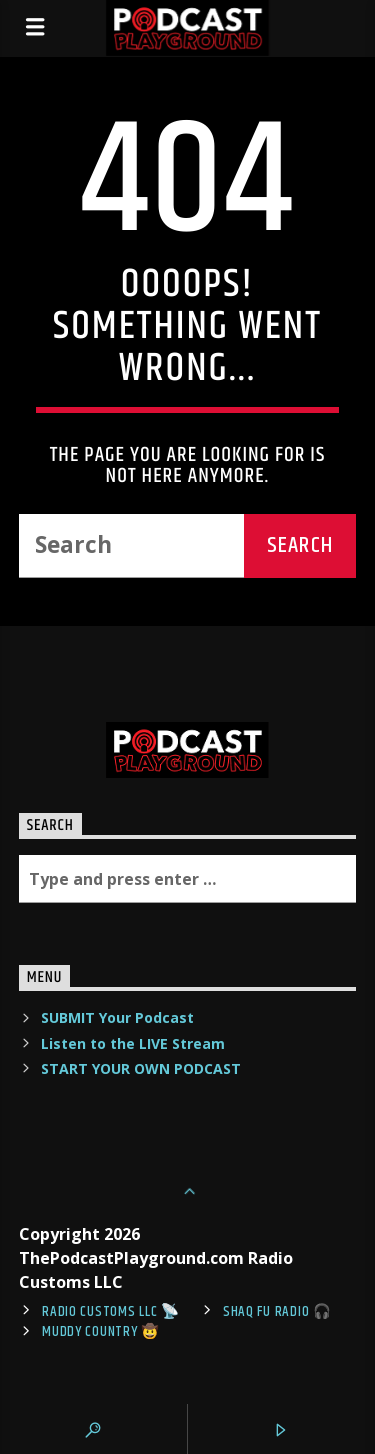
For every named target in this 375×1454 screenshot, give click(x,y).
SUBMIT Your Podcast (117, 1017)
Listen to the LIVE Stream (133, 1043)
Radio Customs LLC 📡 (111, 1312)
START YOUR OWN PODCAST (141, 1068)
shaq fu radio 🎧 (277, 1312)
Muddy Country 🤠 (101, 1332)
